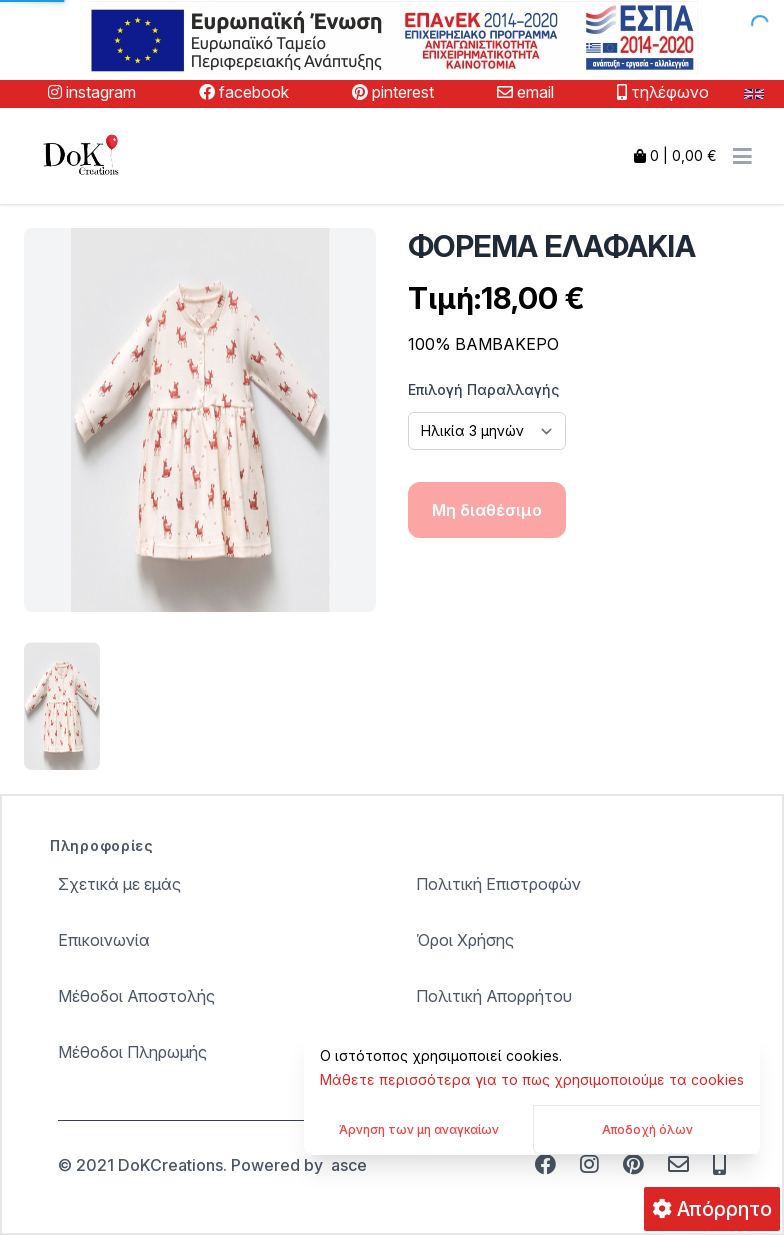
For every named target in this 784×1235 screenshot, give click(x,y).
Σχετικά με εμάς (119, 884)
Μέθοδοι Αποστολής (136, 996)
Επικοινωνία (104, 940)
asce (349, 1165)
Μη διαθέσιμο (487, 510)
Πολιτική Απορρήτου (494, 996)
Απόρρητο (712, 1209)
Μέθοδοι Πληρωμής (132, 1052)
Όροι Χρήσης (465, 940)
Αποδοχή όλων (647, 1129)
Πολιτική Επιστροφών (498, 884)
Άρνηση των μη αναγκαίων (419, 1129)
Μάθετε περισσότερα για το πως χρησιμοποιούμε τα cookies (532, 1079)
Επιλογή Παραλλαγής (483, 389)
